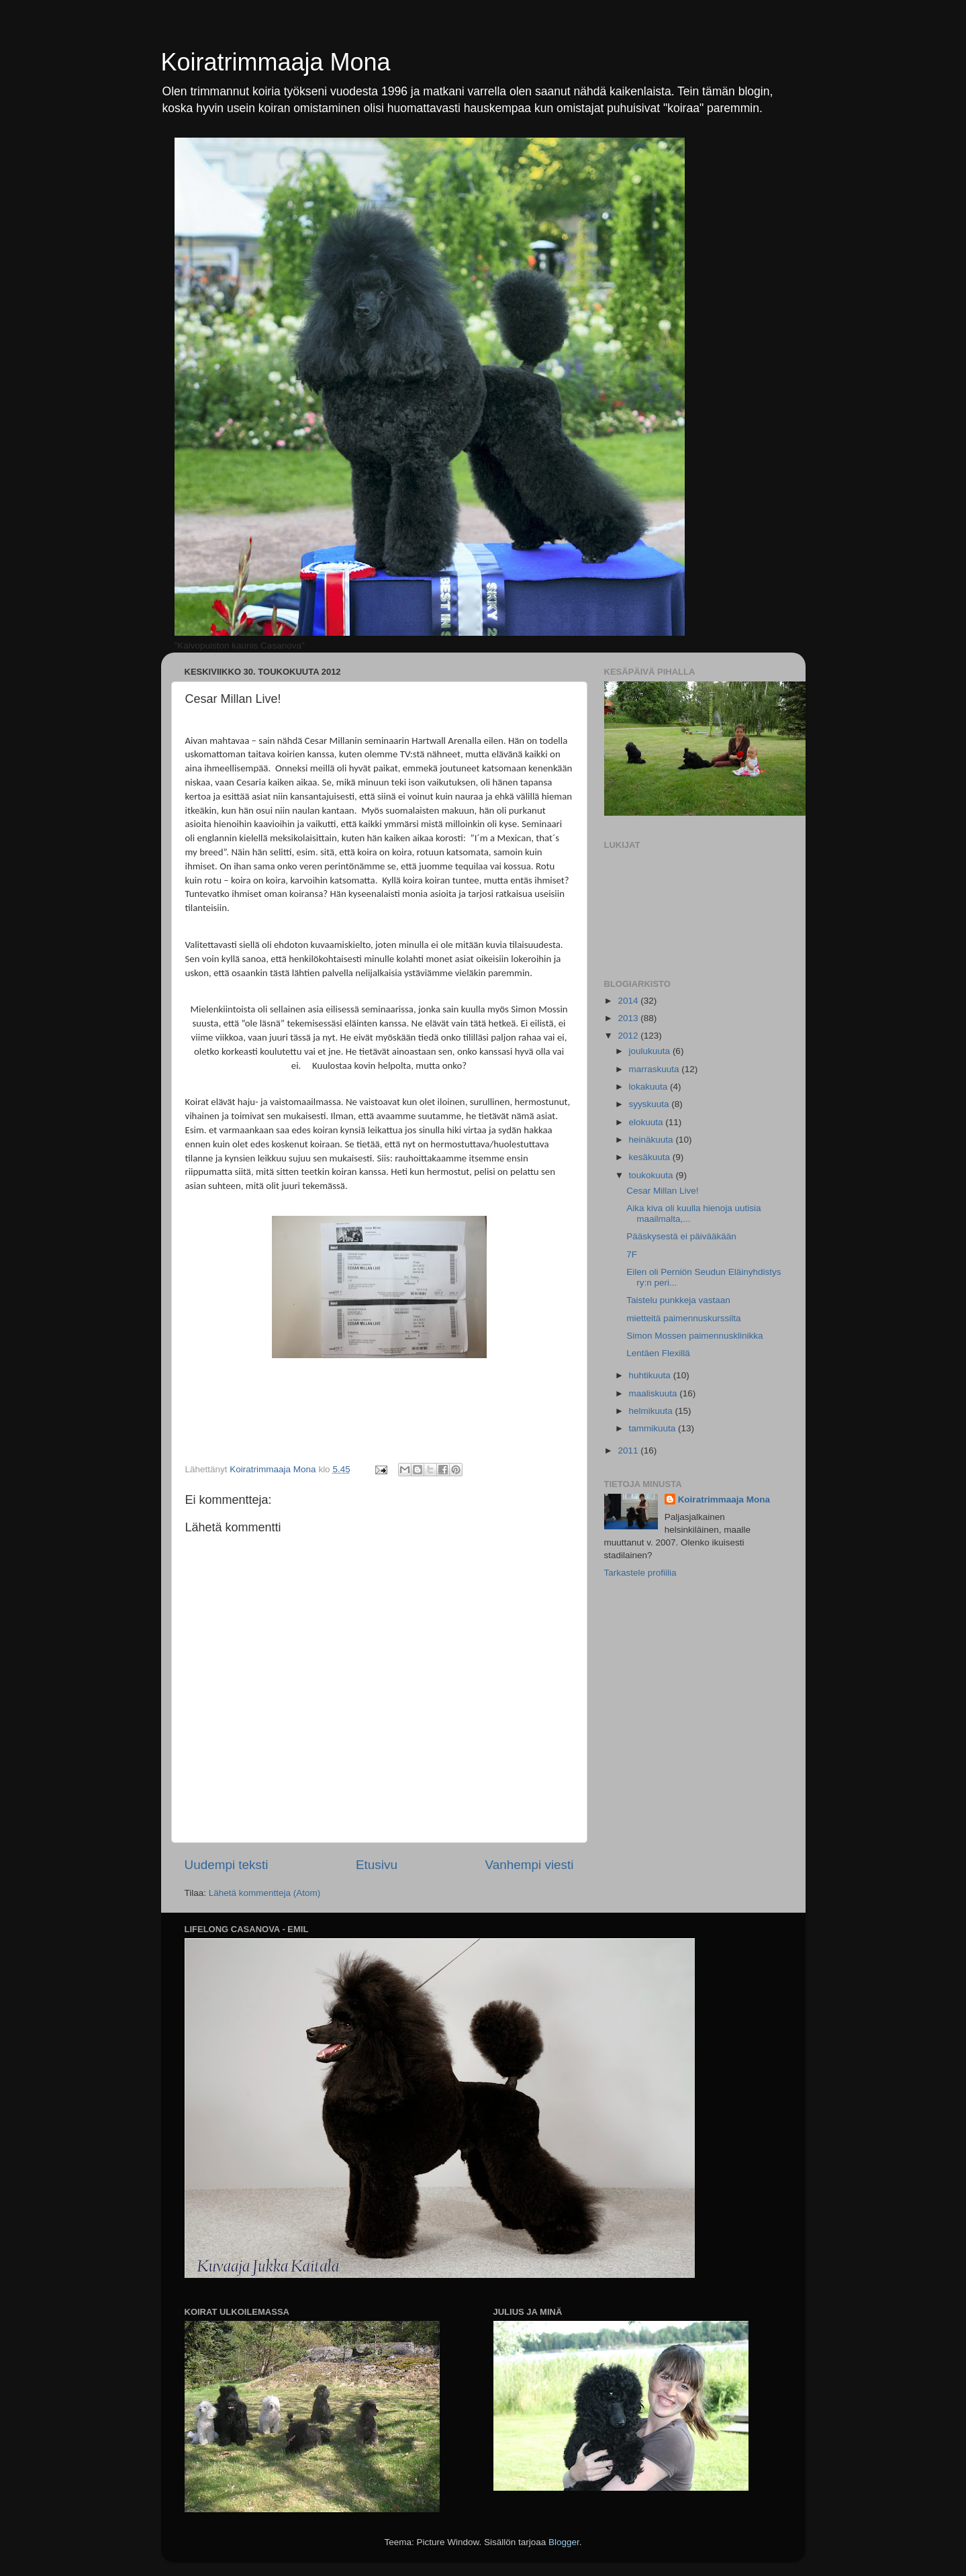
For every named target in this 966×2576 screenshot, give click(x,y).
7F (631, 1254)
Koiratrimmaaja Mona (276, 62)
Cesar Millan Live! (662, 1191)
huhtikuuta (651, 1375)
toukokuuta (652, 1175)
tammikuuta (654, 1428)
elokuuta (647, 1122)
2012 (629, 1036)
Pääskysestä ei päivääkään (681, 1236)
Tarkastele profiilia (640, 1573)
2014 (629, 1001)
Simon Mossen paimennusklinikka (694, 1336)
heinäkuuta (652, 1140)
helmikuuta (652, 1411)
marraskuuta (655, 1069)
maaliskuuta (654, 1393)
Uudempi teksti (227, 1865)
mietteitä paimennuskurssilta (683, 1318)
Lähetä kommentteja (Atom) (265, 1893)
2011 (629, 1450)
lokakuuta (650, 1087)
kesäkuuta (651, 1157)
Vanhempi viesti (529, 1865)
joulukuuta (651, 1051)
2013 (629, 1018)
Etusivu (376, 1865)
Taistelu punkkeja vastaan (678, 1300)
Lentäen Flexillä (658, 1353)
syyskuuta (650, 1104)
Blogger (563, 2542)
